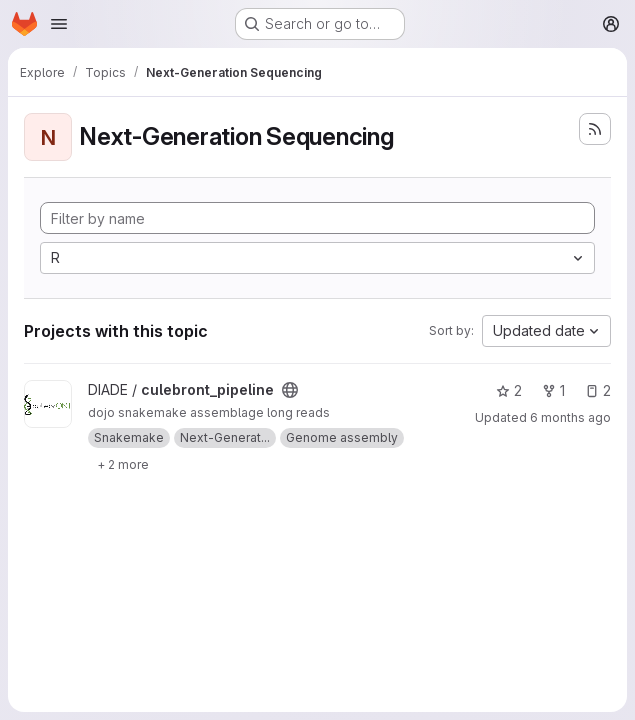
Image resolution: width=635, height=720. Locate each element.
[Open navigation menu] (59, 24)
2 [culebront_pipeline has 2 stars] (509, 390)
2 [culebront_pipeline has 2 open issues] (598, 390)
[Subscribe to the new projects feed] (595, 129)
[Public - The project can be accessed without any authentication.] (290, 390)
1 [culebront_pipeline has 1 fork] (553, 390)
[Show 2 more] (123, 464)
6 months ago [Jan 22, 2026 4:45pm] (570, 417)
